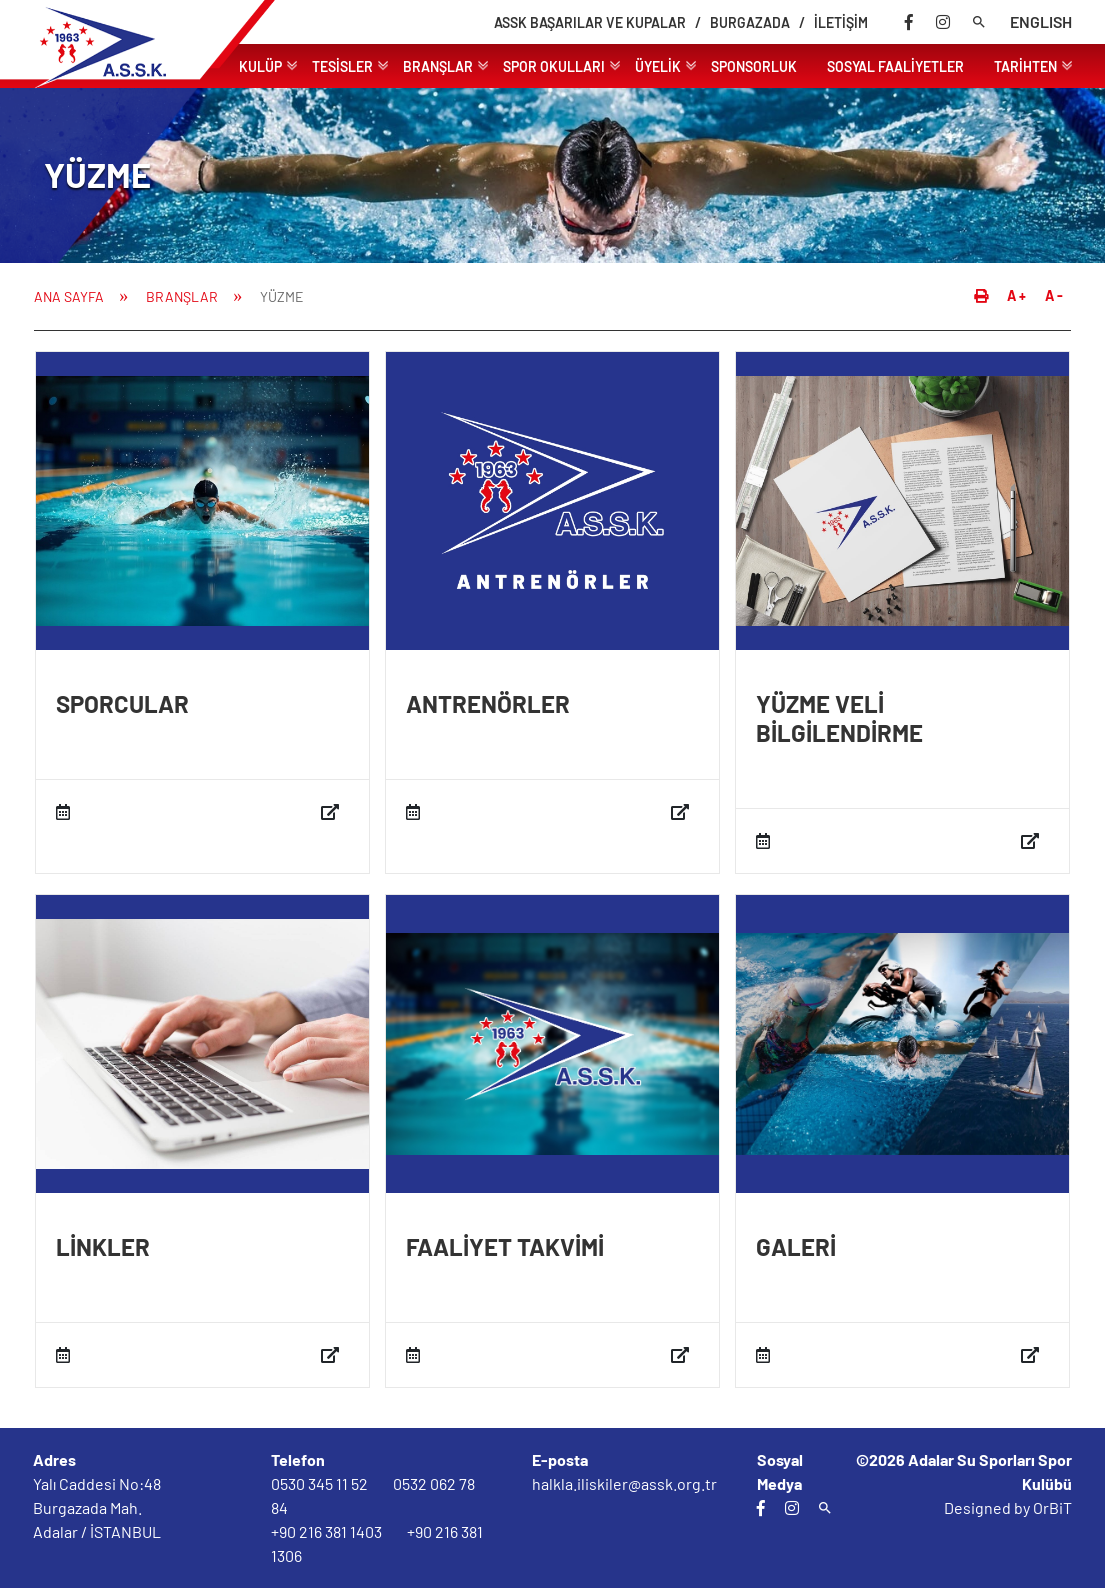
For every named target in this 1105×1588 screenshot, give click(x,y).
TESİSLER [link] (350, 64)
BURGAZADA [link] (750, 22)
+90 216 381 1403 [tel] (326, 1531)
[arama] (979, 22)
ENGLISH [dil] (1041, 21)
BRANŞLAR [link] (445, 64)
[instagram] (943, 22)
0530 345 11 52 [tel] (319, 1483)
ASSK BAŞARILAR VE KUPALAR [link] (590, 22)
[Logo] (138, 84)
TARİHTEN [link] (1033, 64)
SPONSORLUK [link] (754, 66)
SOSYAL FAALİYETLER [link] (895, 66)
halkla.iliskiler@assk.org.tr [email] (624, 1483)
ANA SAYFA (69, 296)
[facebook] (909, 22)
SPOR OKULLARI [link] (561, 64)
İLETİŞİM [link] (841, 22)
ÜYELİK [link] (665, 64)
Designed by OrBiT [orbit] (1008, 1507)
